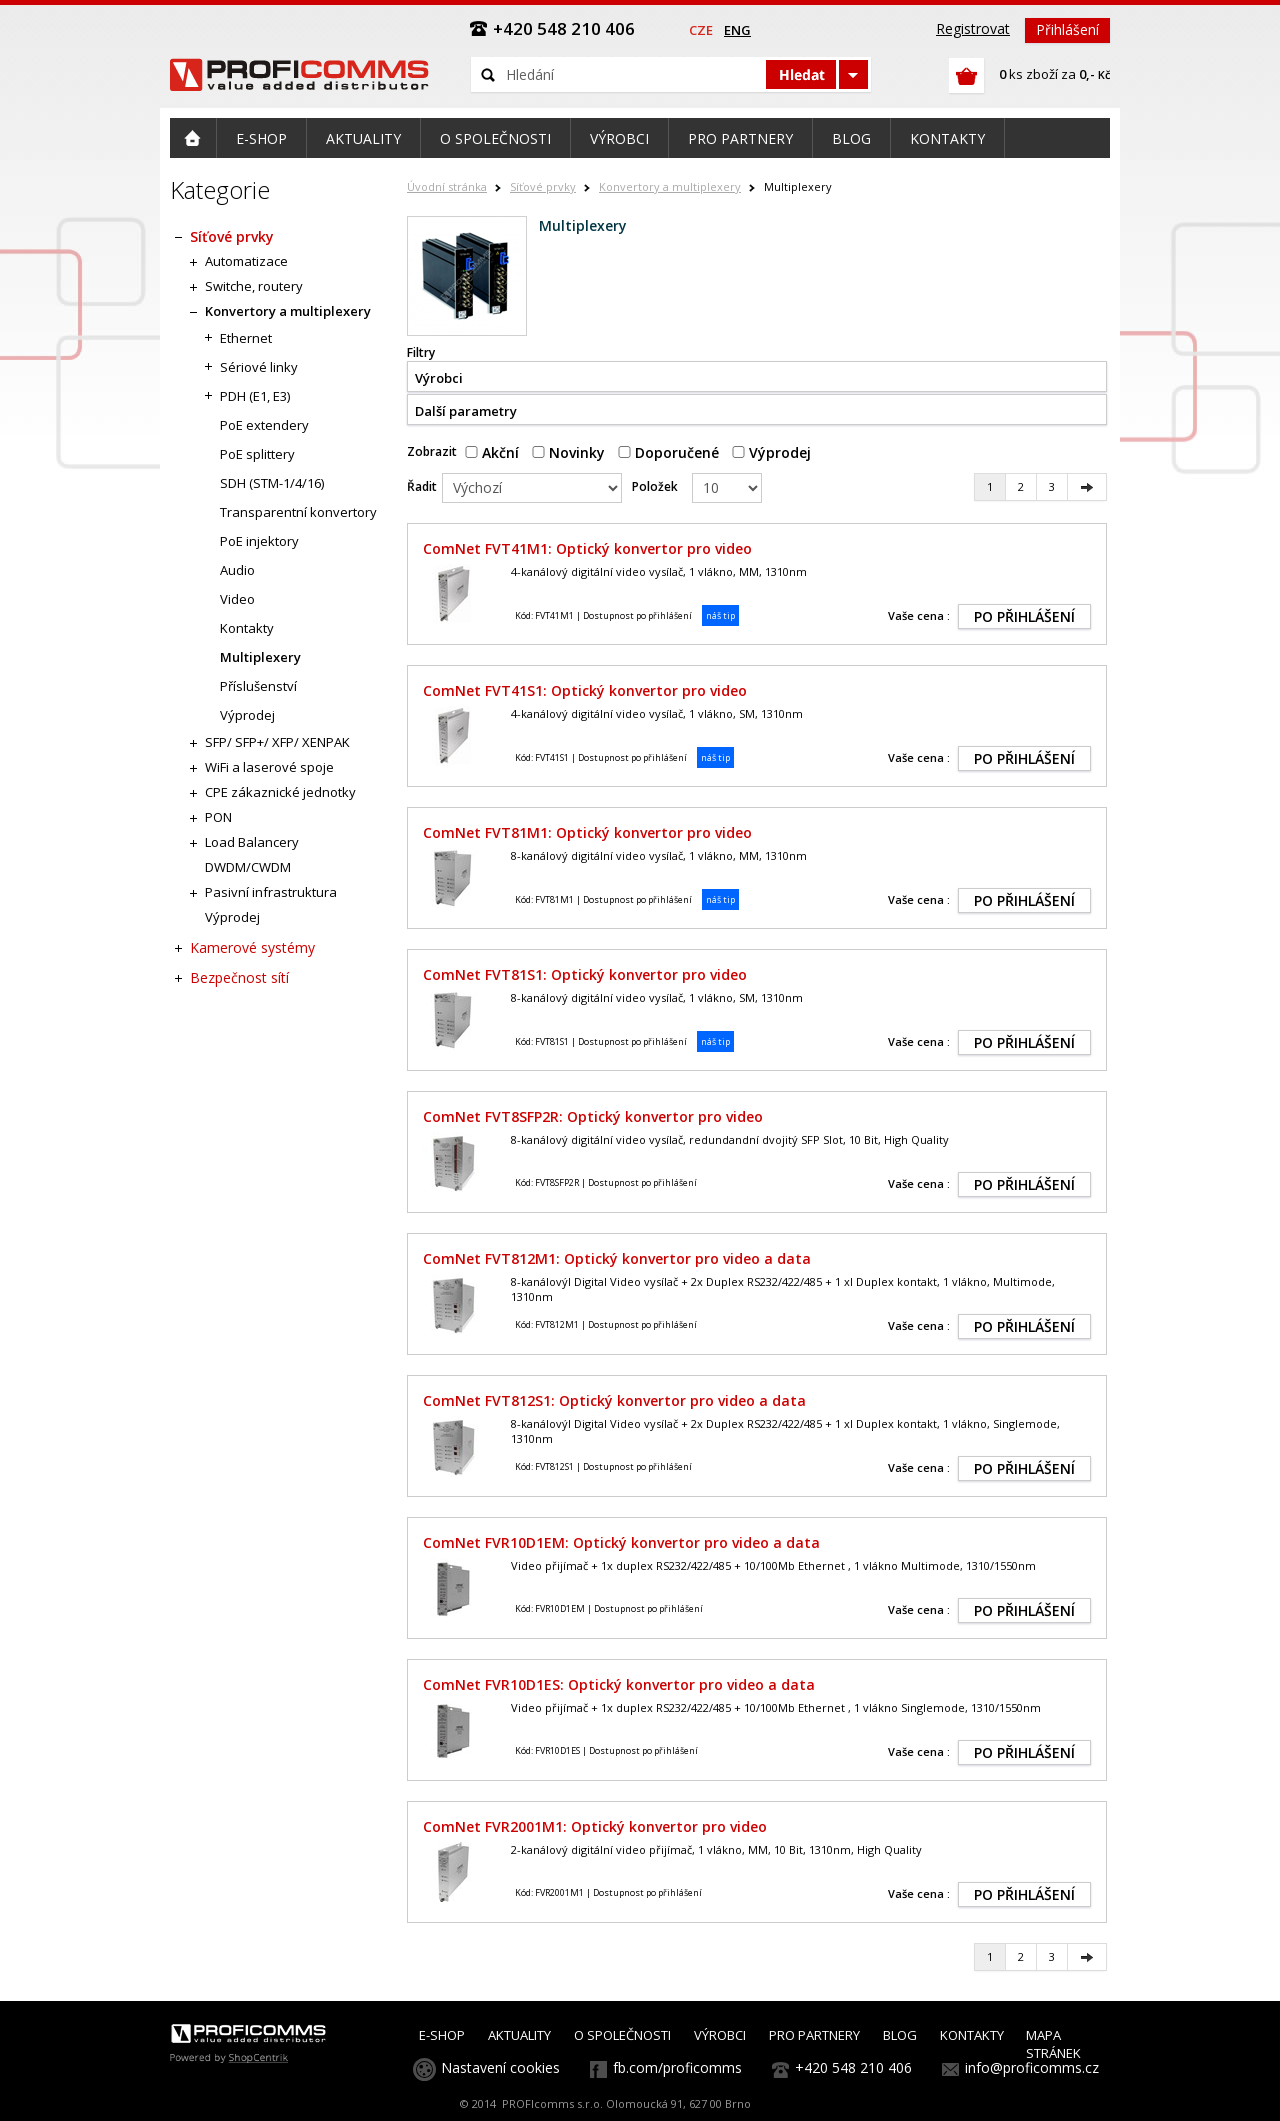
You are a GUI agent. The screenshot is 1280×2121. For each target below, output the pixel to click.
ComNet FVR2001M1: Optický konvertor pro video (595, 1826)
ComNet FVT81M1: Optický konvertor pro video (587, 832)
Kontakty (247, 628)
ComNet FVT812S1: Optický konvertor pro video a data (614, 1400)
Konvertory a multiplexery (670, 186)
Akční (492, 452)
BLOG (900, 2035)
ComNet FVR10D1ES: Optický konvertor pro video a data (619, 1684)
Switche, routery (254, 286)
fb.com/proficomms (677, 2067)
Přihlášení (1067, 29)
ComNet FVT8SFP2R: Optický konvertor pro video (593, 1116)
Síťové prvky (543, 186)
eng (737, 30)
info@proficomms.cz (1032, 2067)
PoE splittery (257, 454)
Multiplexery (260, 657)
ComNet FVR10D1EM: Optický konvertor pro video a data (621, 1542)
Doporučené (668, 452)
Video (237, 599)
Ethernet (246, 338)
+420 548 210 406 (853, 2067)
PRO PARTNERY (814, 2035)
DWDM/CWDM (248, 867)
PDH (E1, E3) (255, 396)
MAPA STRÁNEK (1053, 2044)
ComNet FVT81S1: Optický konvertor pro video (585, 974)
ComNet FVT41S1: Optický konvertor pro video (585, 690)
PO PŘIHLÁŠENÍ (1024, 616)
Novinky (568, 452)
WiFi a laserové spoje (269, 767)
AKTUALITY (519, 2035)
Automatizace (246, 261)
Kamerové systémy (252, 947)
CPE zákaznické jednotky (280, 792)
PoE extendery (264, 425)
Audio (237, 570)
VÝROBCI (720, 2035)
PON (218, 817)
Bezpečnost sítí (239, 977)
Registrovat (973, 28)
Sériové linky (259, 367)
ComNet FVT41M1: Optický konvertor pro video (587, 548)
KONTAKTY (972, 2035)
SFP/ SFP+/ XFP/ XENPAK (277, 742)
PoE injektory (259, 541)
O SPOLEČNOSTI (622, 2035)
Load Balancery (252, 842)
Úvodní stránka (447, 186)
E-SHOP (442, 2035)
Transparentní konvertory (298, 512)
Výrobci (439, 378)
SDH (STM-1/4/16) (272, 483)
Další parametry (466, 411)
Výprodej (771, 452)
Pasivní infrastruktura (271, 892)
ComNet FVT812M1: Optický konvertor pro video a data (617, 1258)
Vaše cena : (919, 615)
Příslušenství (258, 686)
